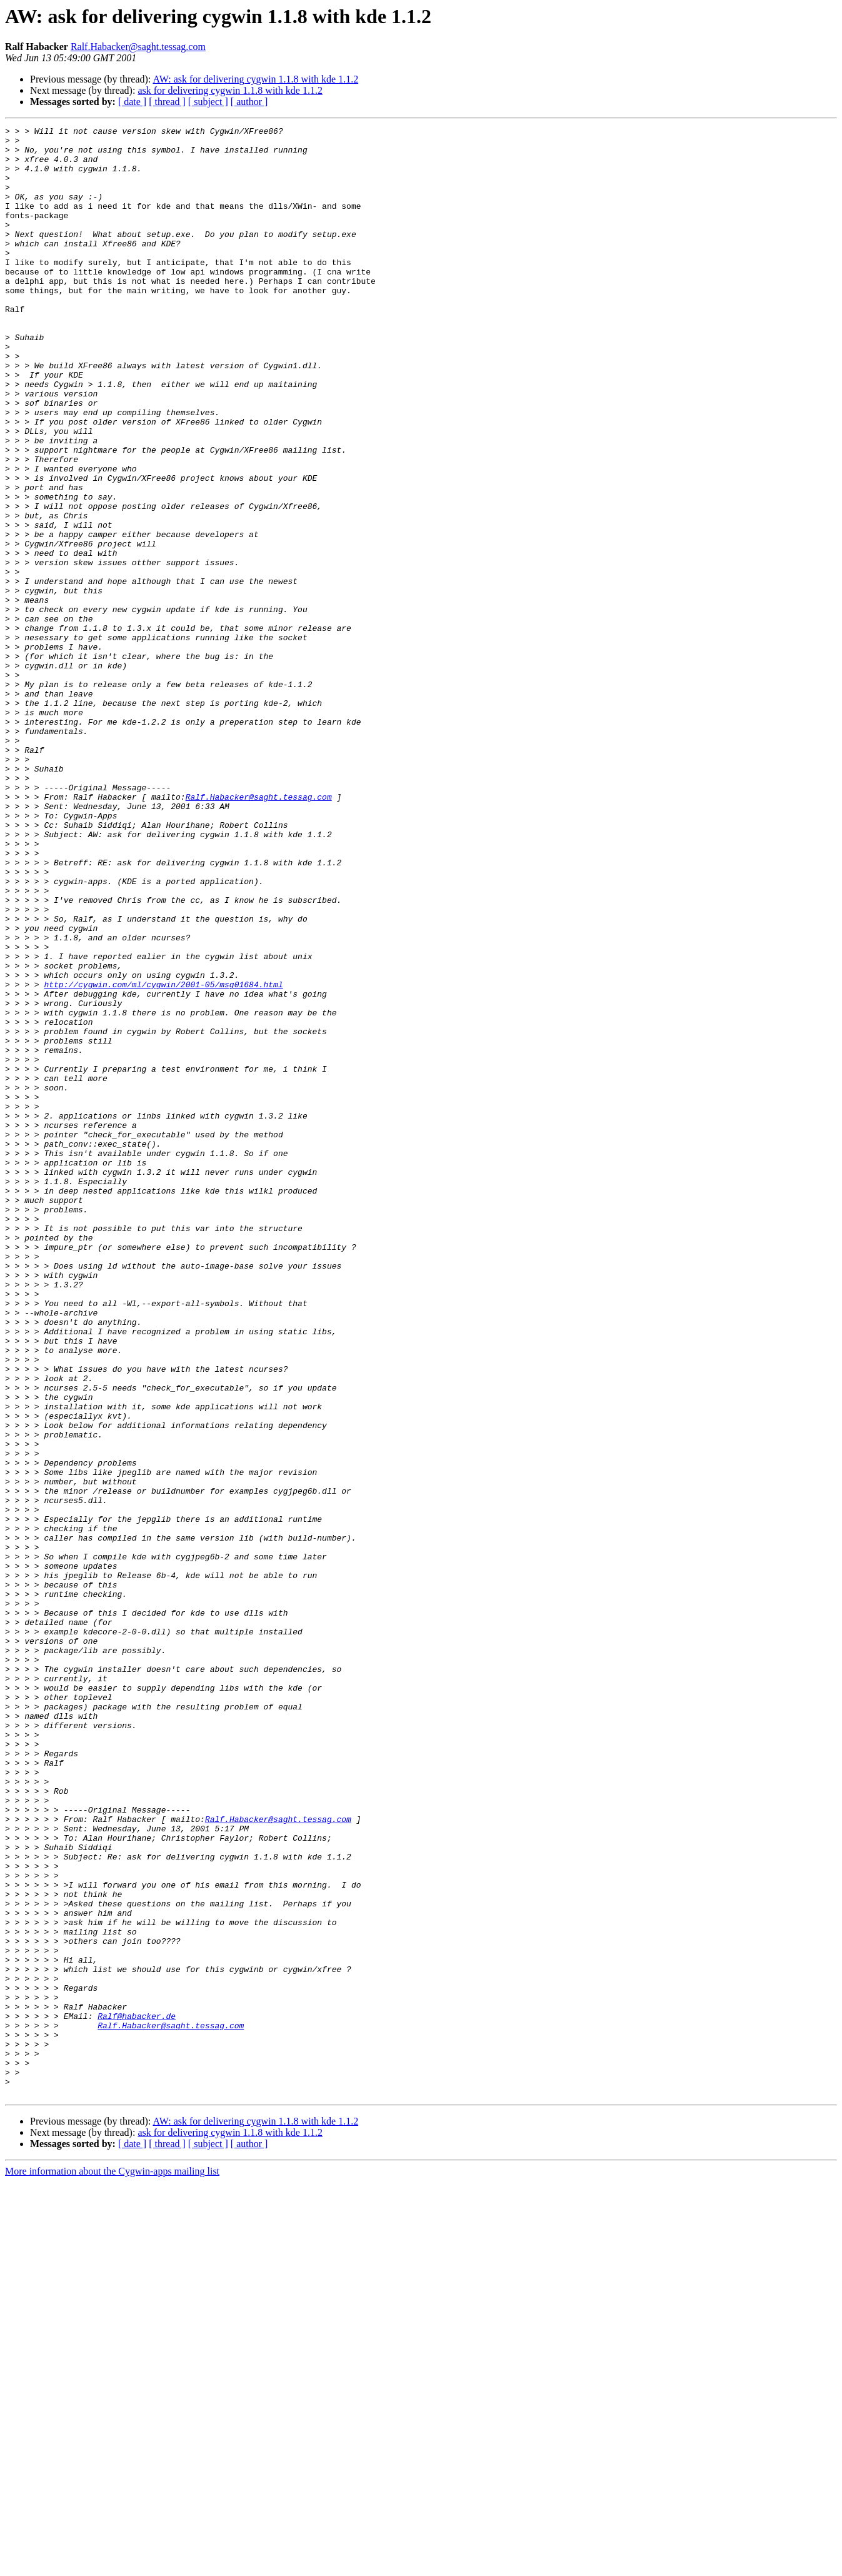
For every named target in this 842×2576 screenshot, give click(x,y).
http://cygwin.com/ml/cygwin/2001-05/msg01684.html (163, 1156)
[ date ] (132, 101)
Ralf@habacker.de (137, 2394)
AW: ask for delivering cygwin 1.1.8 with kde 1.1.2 (255, 79)
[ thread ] (167, 101)
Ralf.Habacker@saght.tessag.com (138, 46)
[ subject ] (208, 101)
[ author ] (249, 101)
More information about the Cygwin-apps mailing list (112, 2565)
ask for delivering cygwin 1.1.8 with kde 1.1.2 (230, 90)
